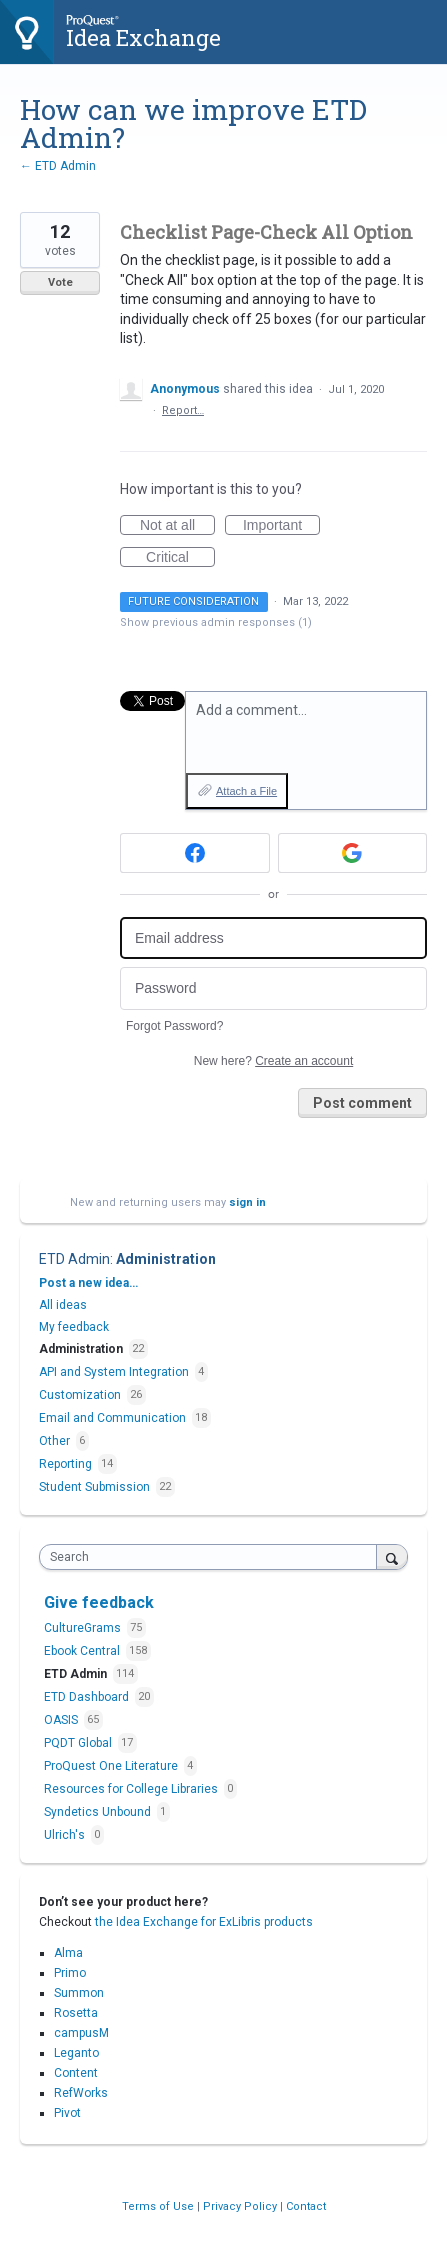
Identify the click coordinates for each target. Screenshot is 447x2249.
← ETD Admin (58, 166)
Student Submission (94, 1487)
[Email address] (273, 938)
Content (76, 2073)
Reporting (65, 1464)
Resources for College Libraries (132, 1789)
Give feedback (99, 1602)
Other (54, 1441)
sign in (247, 1202)
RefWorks (81, 2093)
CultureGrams (84, 1628)
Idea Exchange (143, 37)
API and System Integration (114, 1372)
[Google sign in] (353, 853)
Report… (183, 410)
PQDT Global (79, 1743)
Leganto (76, 2053)
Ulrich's (66, 1835)
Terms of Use (159, 2206)
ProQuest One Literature (112, 1766)
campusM (81, 2033)
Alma (68, 1953)
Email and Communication (112, 1418)
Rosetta (76, 2013)
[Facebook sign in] (195, 853)
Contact (306, 2206)
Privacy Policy (241, 2206)
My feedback (74, 1327)
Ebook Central (83, 1651)
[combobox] (212, 1557)
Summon (79, 1993)
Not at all (177, 526)
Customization (80, 1395)
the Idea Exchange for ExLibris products (204, 1922)
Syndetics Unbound (99, 1812)
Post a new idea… (88, 1283)
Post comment (362, 1103)
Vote (60, 282)
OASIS (62, 1720)
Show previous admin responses (216, 622)
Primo (70, 1973)
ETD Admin (74, 1259)
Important (281, 526)
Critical (180, 558)
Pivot (67, 2113)
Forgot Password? (174, 1026)
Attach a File (246, 791)
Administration (166, 1259)
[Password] (273, 988)
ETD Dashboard (88, 1697)
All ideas (63, 1305)
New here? (273, 1061)
